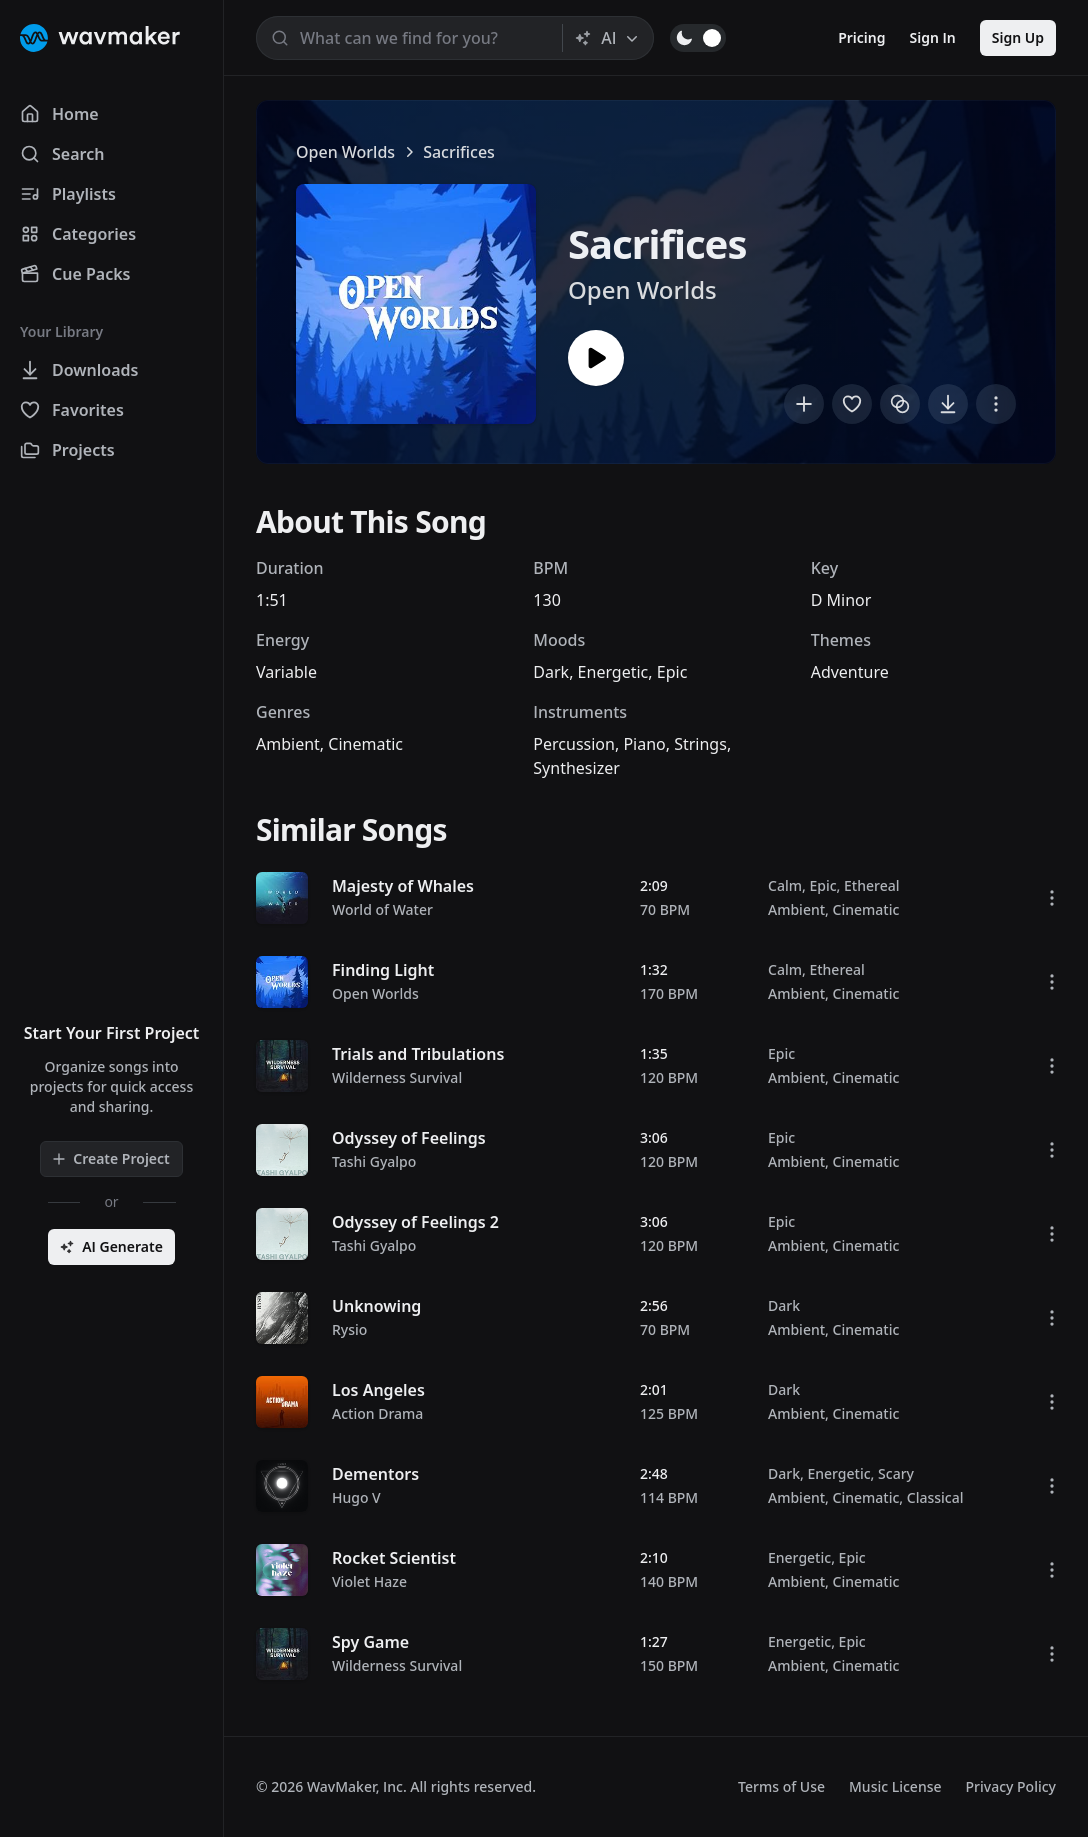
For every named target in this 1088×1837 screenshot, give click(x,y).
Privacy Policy (1011, 1786)
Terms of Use (781, 1786)
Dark (551, 672)
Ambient (288, 744)
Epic (672, 672)
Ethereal (871, 885)
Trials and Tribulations (418, 1054)
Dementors (375, 1474)
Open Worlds (345, 152)
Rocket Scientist (394, 1558)
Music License (895, 1786)
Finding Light (383, 970)
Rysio (349, 1329)
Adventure (850, 672)
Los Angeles (378, 1390)
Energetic (613, 672)
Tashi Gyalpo (374, 1161)
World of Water (382, 909)
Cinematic (365, 744)
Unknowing (376, 1306)
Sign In (933, 37)
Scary (896, 1473)
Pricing (861, 37)
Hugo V (356, 1497)
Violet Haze (369, 1581)
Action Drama (377, 1413)
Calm (785, 885)
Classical (935, 1497)
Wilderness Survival (397, 1077)
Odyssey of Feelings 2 (415, 1222)
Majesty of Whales (403, 886)
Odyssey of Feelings (409, 1138)
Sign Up (1018, 37)
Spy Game (370, 1642)
